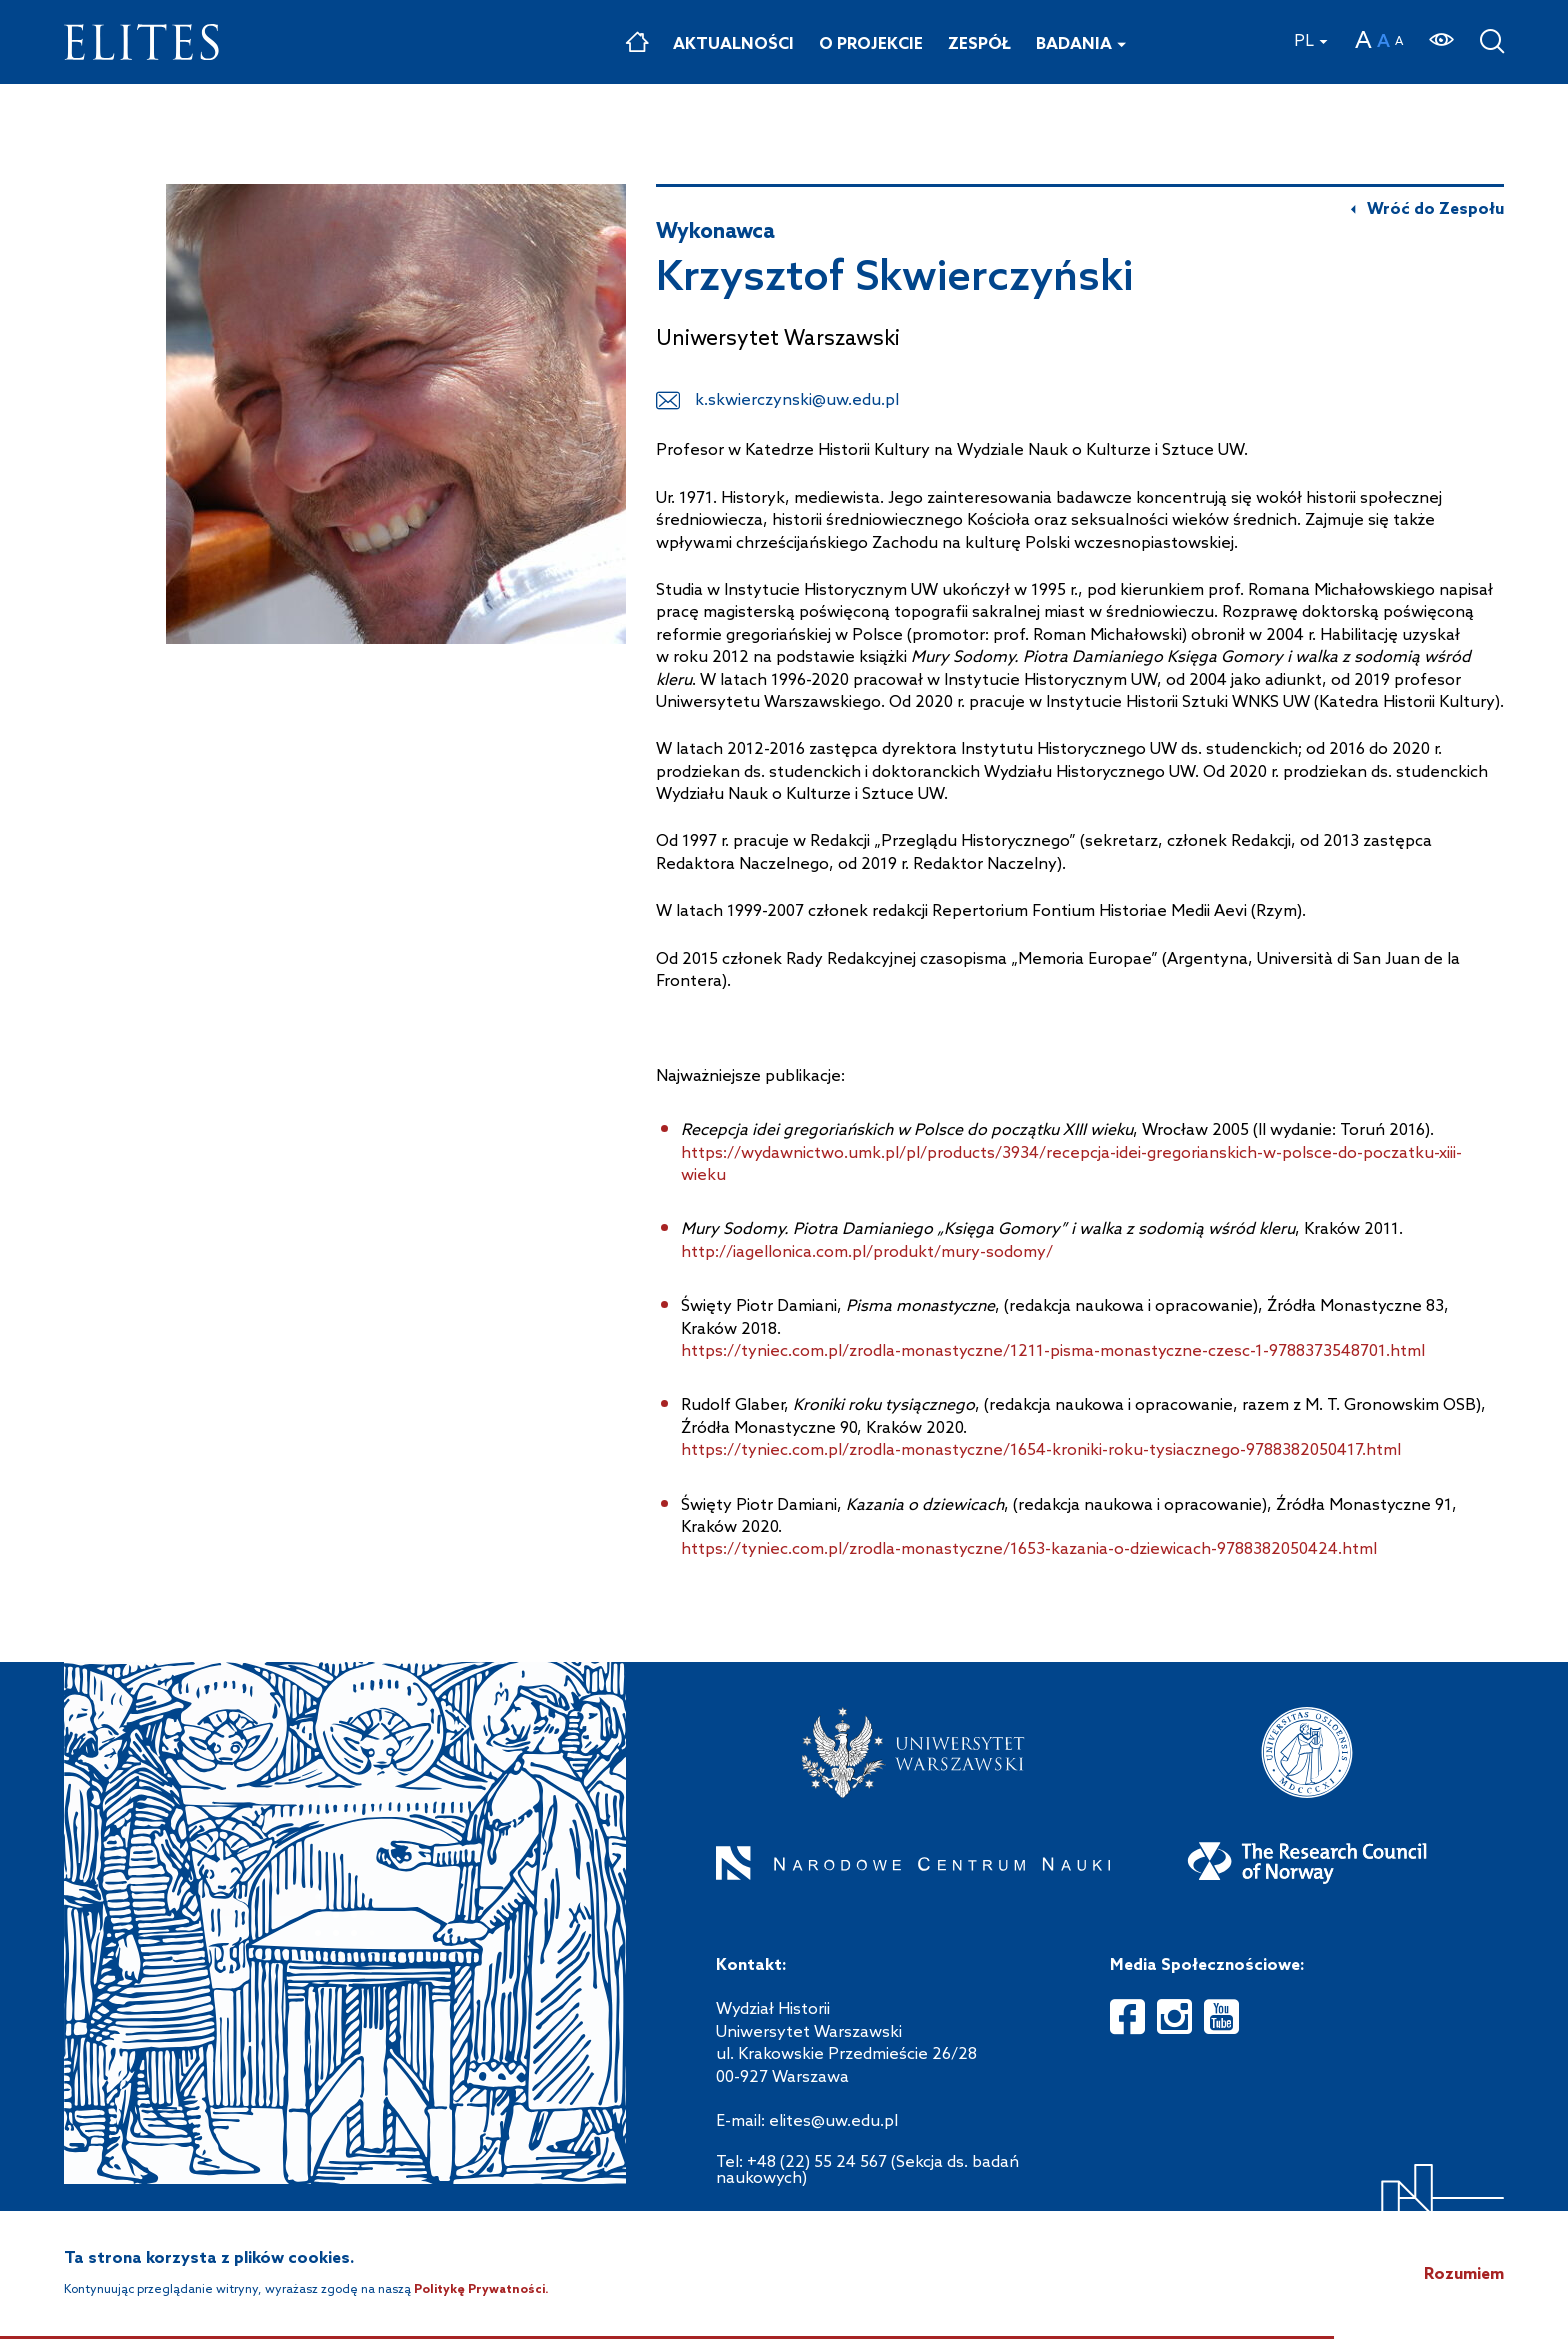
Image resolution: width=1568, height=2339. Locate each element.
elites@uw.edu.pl (833, 2121)
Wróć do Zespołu (1435, 210)
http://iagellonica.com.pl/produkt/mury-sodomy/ (867, 1252)
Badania (1074, 44)
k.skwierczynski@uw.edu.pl (797, 400)
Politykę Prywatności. (481, 2290)
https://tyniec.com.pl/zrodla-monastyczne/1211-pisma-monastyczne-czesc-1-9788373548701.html (1053, 1351)
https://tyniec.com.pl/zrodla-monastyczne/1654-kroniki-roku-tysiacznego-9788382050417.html (1041, 1450)
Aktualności (733, 44)
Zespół (979, 44)
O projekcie (871, 44)
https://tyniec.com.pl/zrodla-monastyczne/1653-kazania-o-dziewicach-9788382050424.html (1029, 1549)
